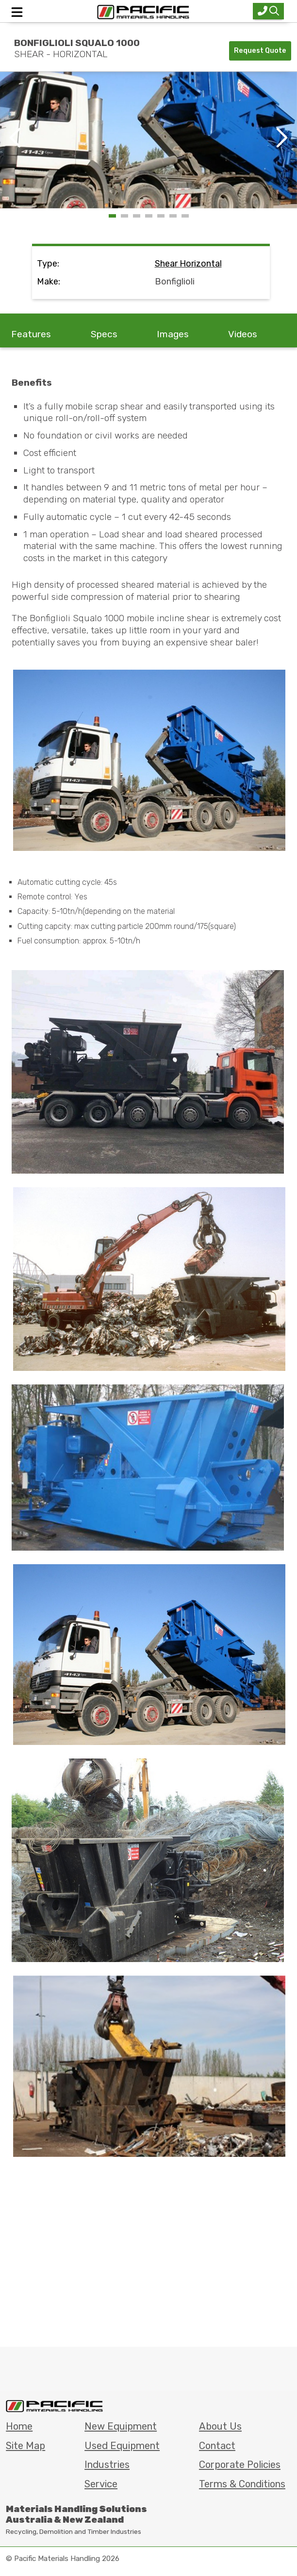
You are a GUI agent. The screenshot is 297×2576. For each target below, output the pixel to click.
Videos (242, 334)
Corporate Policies (239, 2464)
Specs (104, 334)
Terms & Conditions (242, 2484)
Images (173, 334)
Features (31, 334)
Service (100, 2484)
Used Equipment (122, 2445)
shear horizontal (188, 263)
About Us (220, 2426)
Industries (107, 2464)
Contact (217, 2445)
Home (19, 2426)
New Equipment (120, 2426)
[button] (280, 137)
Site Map (25, 2445)
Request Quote (260, 51)
